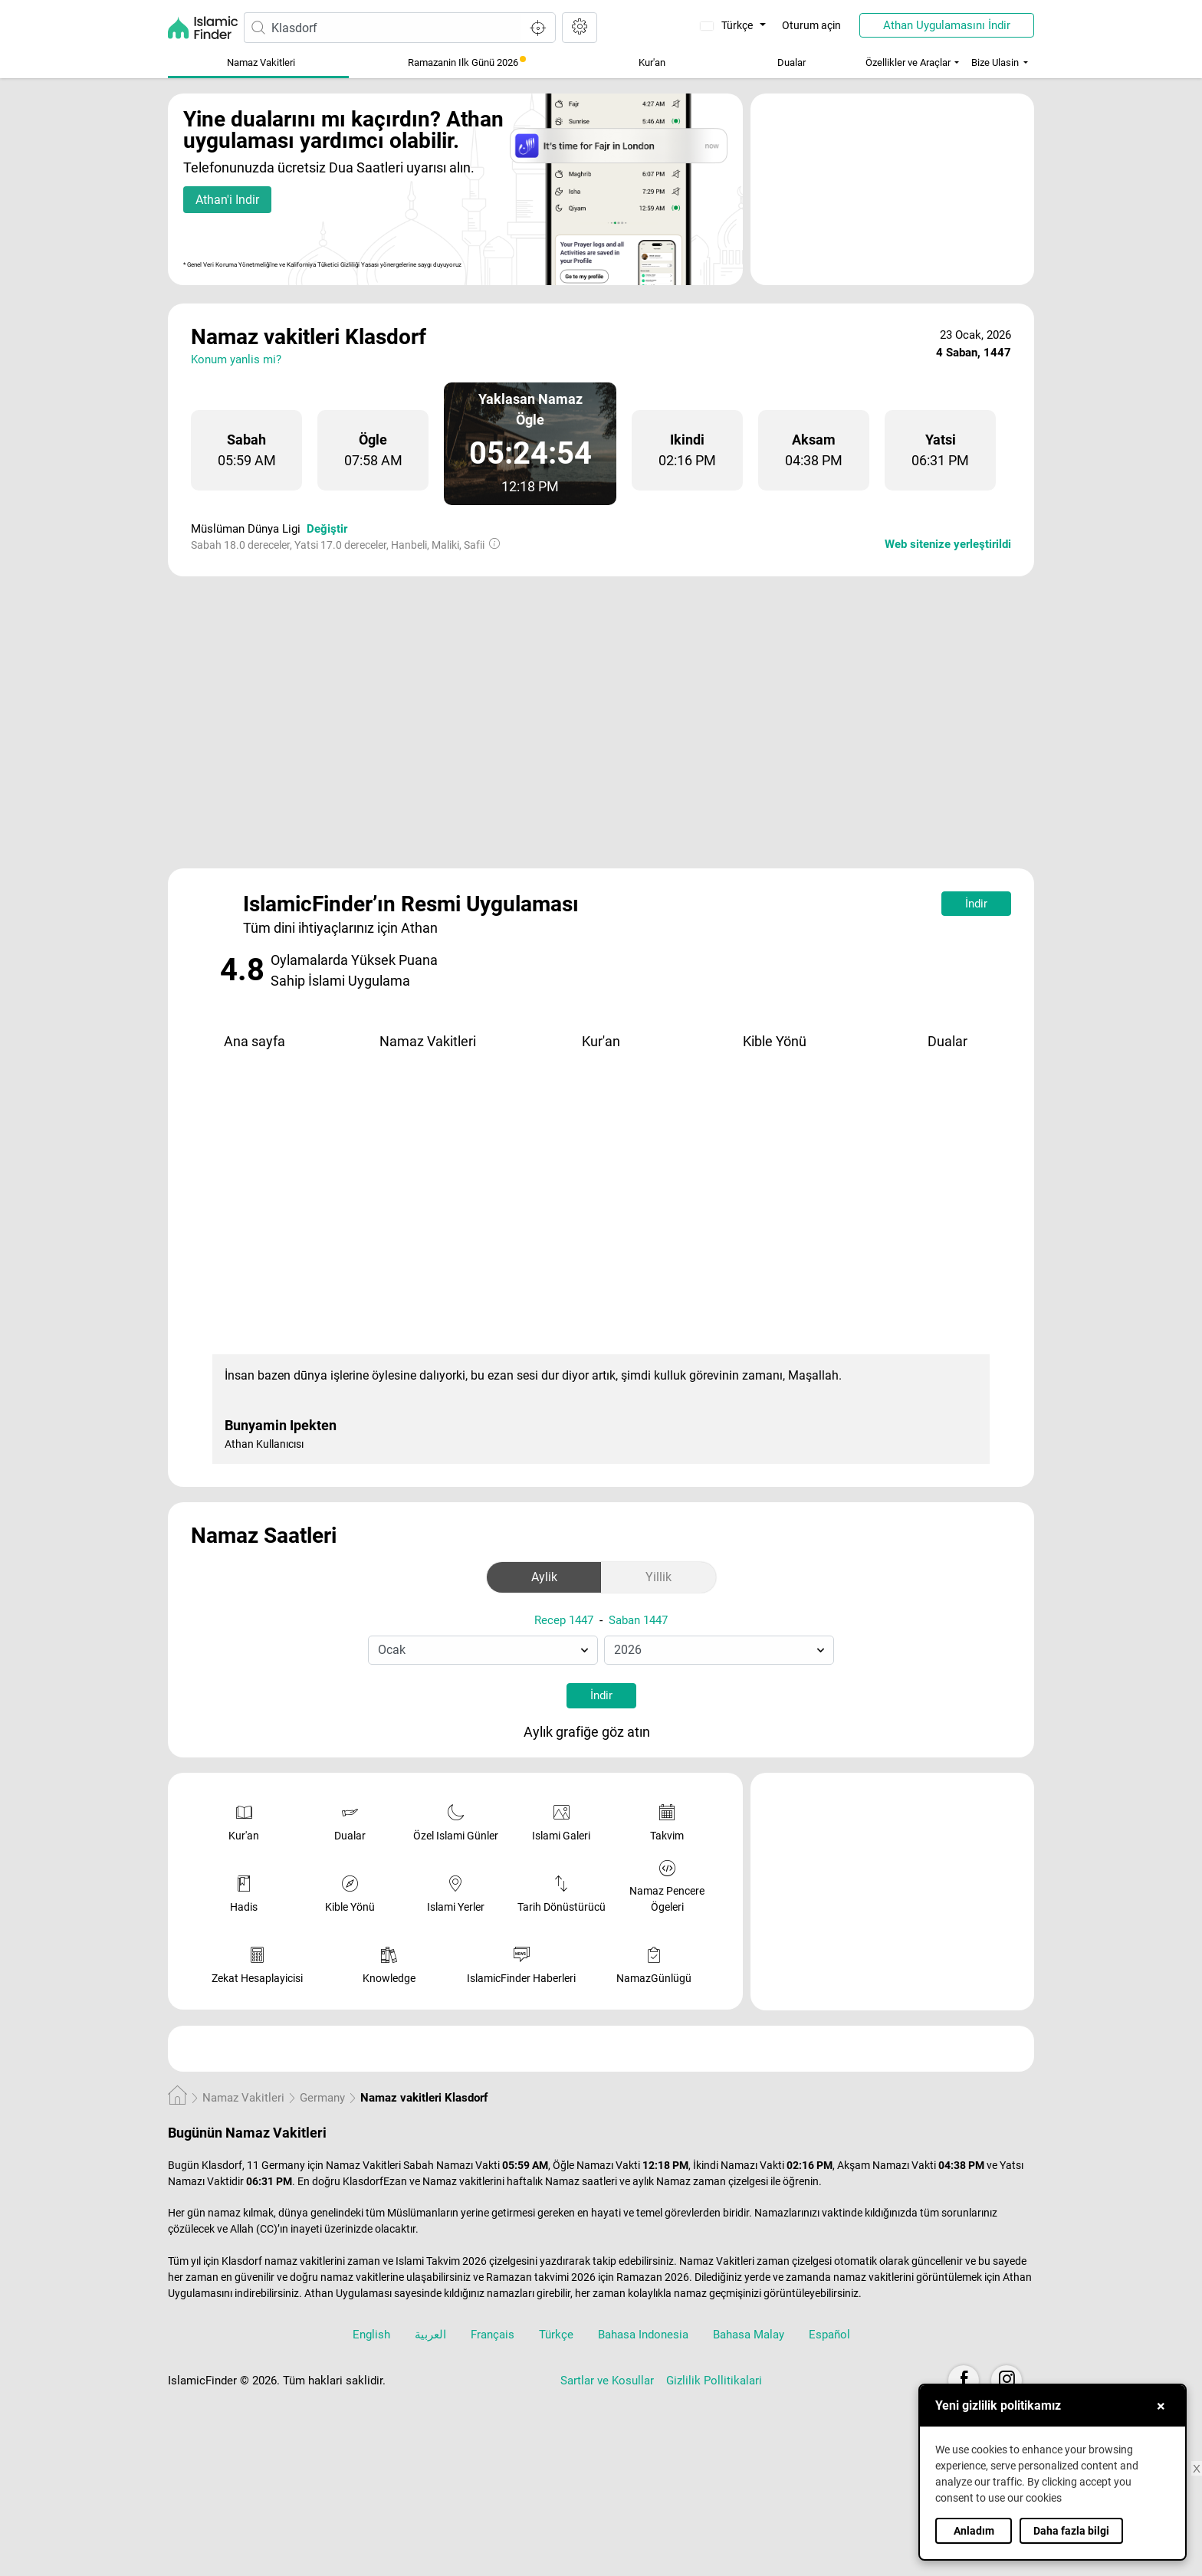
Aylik (544, 1577)
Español (829, 2334)
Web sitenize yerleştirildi (948, 544)
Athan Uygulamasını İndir (946, 25)
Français (492, 2334)
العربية (430, 2334)
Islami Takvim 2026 (441, 2261)
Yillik (658, 1577)
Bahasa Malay (748, 2334)
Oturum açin (811, 25)
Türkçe (728, 25)
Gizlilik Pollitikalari (714, 2380)
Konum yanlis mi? (236, 359)
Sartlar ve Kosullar (607, 2380)
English (371, 2334)
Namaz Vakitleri (261, 62)
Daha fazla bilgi (1071, 2531)
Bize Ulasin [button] (995, 62)
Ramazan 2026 (652, 2277)
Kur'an (652, 62)
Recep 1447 (563, 1620)
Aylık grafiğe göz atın (599, 1733)
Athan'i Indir (227, 199)
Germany (322, 2098)
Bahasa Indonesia (643, 2334)
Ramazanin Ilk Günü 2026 (467, 62)
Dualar (791, 62)
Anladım (974, 2531)
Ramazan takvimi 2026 (541, 2277)
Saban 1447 (638, 1620)
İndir (976, 904)
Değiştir (327, 529)
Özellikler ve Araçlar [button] (908, 62)
